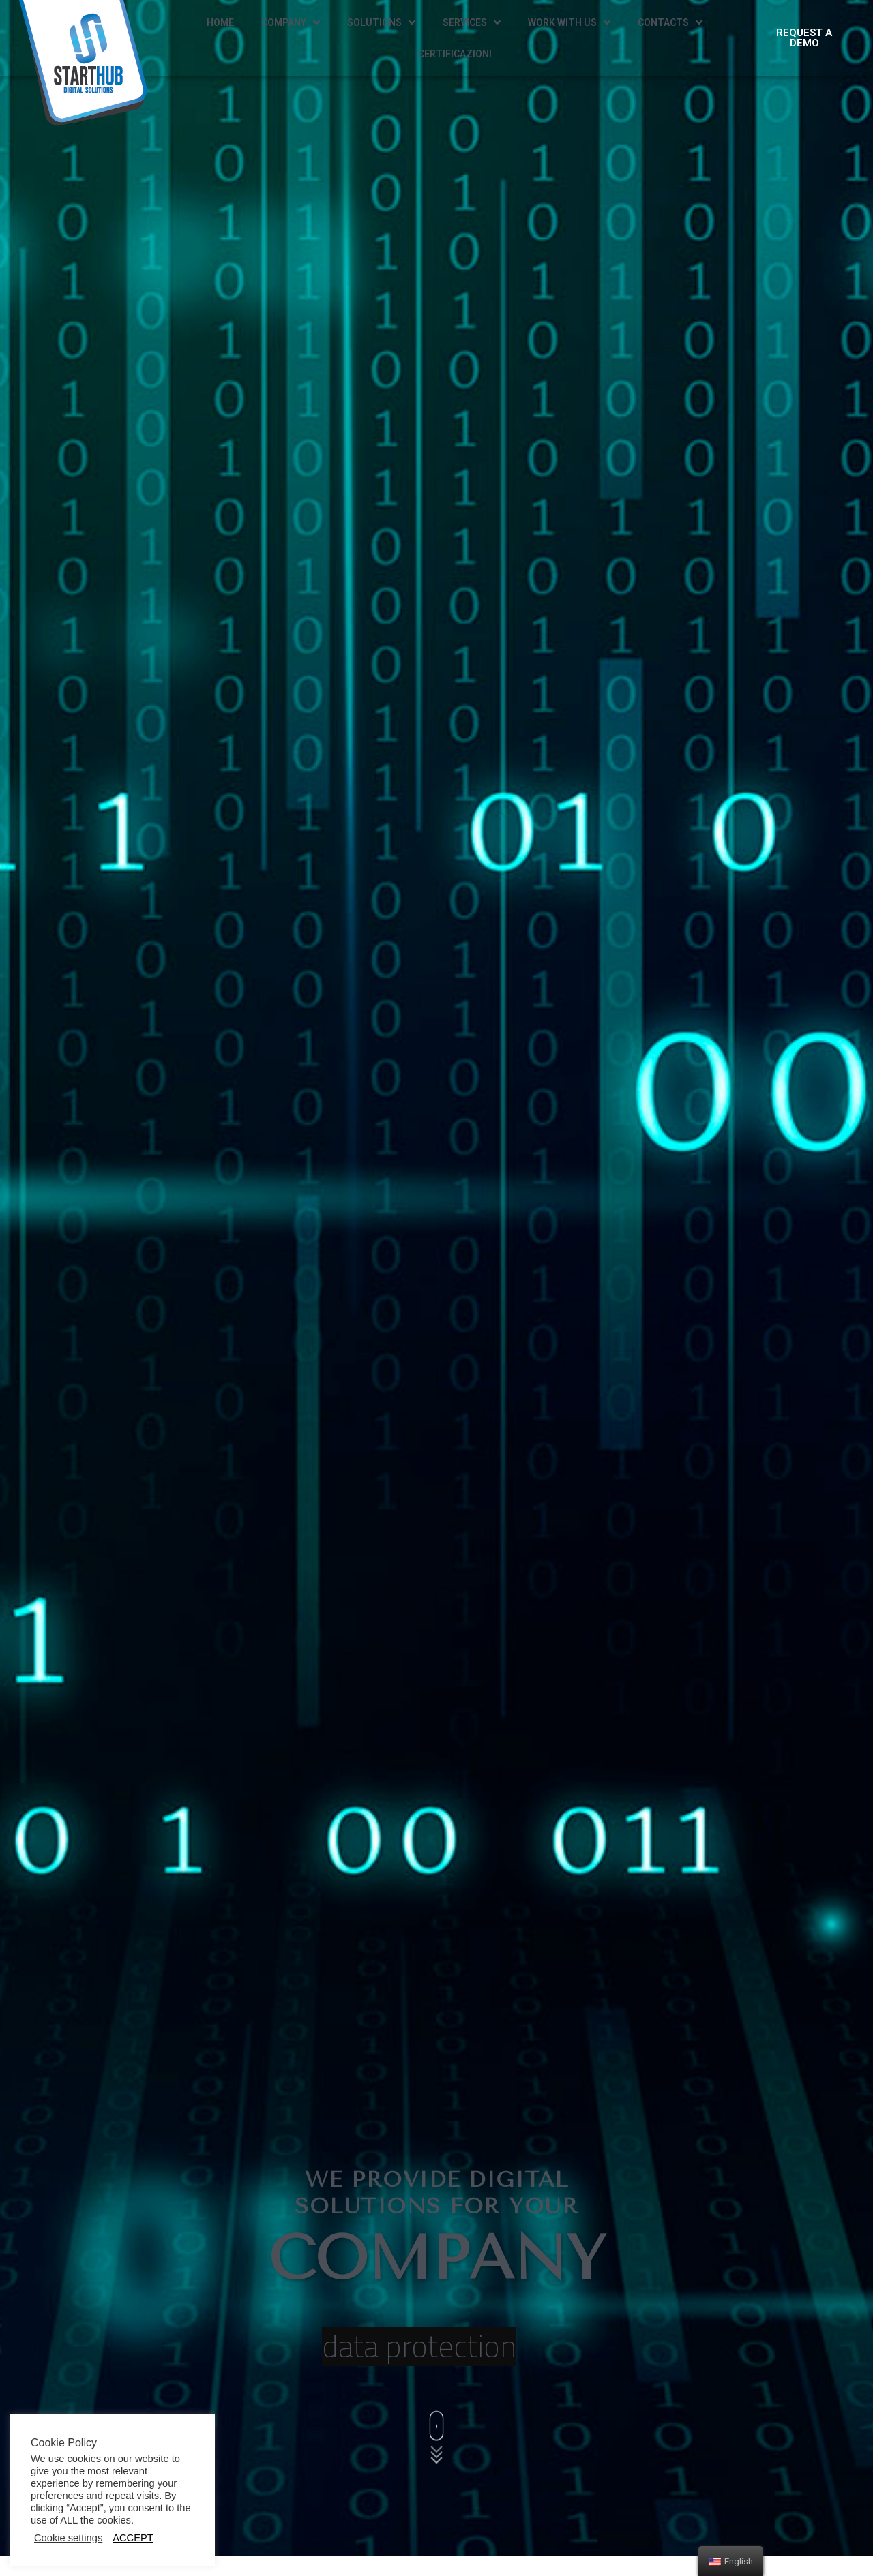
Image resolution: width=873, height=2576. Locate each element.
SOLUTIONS (381, 22)
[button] (804, 38)
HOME (220, 22)
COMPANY (290, 22)
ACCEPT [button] (133, 2537)
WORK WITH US (569, 22)
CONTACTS (670, 22)
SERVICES (472, 22)
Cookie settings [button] (68, 2537)
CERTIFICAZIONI (455, 53)
